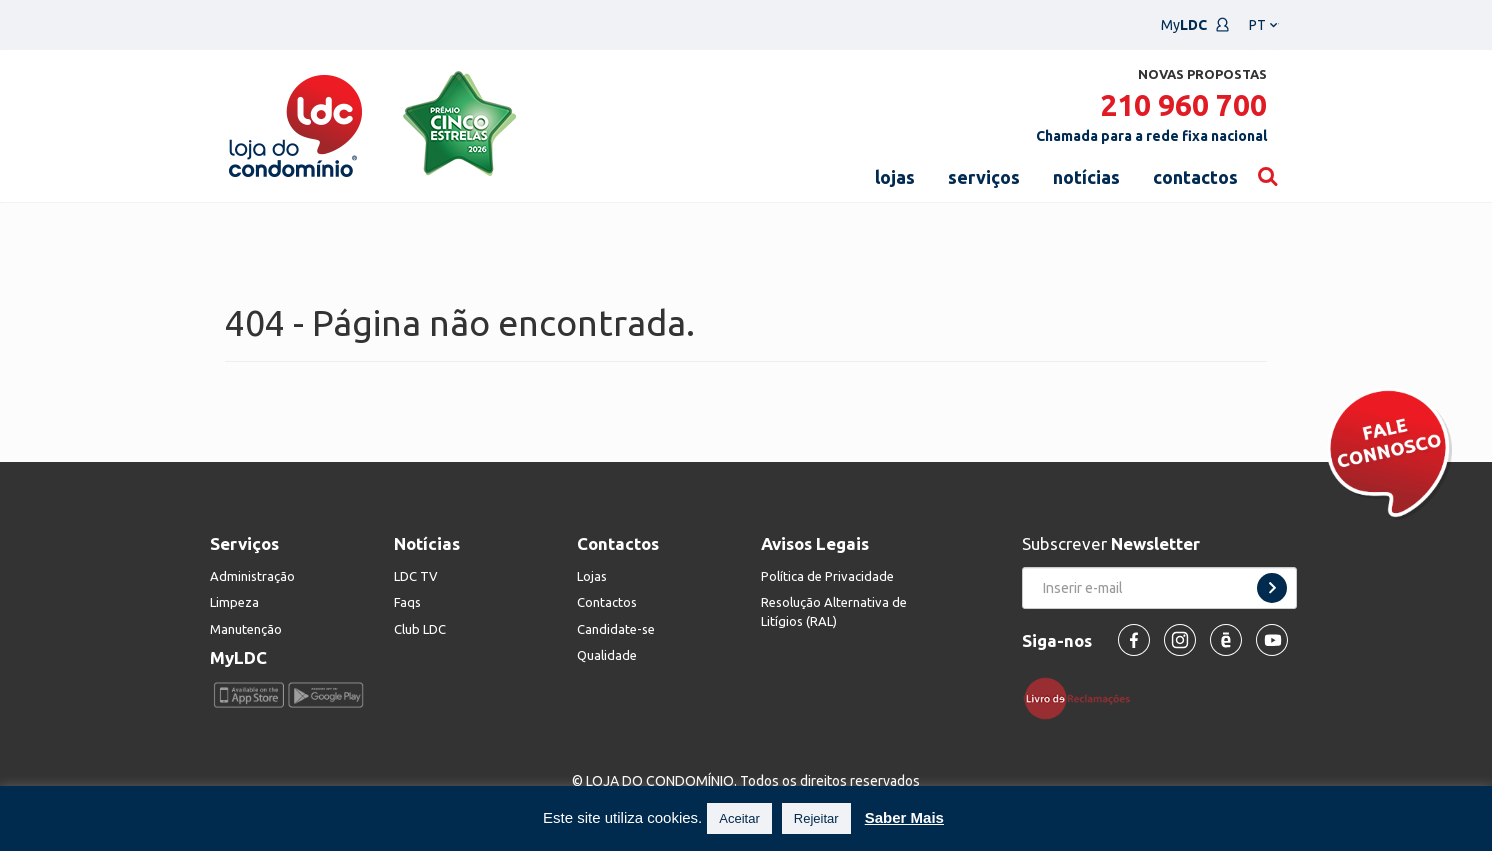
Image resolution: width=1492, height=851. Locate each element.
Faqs (407, 602)
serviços (984, 177)
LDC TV (416, 576)
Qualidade (607, 655)
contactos (1195, 177)
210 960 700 (1183, 105)
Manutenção (246, 629)
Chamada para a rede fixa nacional (1151, 136)
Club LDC (420, 629)
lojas (895, 177)
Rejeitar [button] (816, 818)
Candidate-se (616, 629)
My (1195, 25)
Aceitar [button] (739, 818)
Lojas (592, 576)
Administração (252, 576)
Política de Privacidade (827, 576)
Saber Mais (904, 817)
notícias (1086, 177)
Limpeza (234, 602)
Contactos (607, 602)
